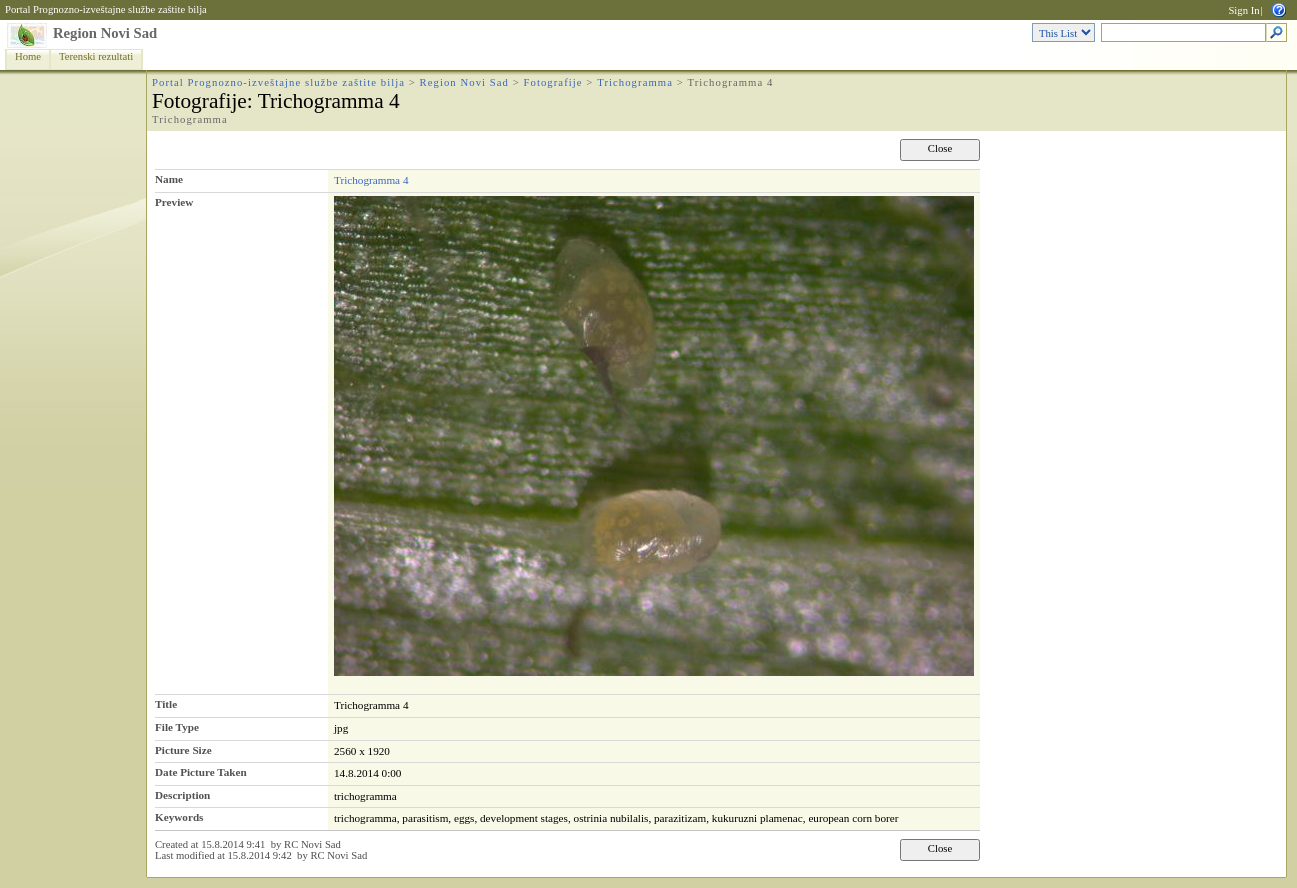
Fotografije (553, 82)
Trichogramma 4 (371, 180)
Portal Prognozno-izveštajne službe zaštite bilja (106, 9)
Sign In (1243, 10)
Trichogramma (635, 82)
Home (28, 56)
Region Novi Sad (105, 33)
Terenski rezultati (96, 56)
